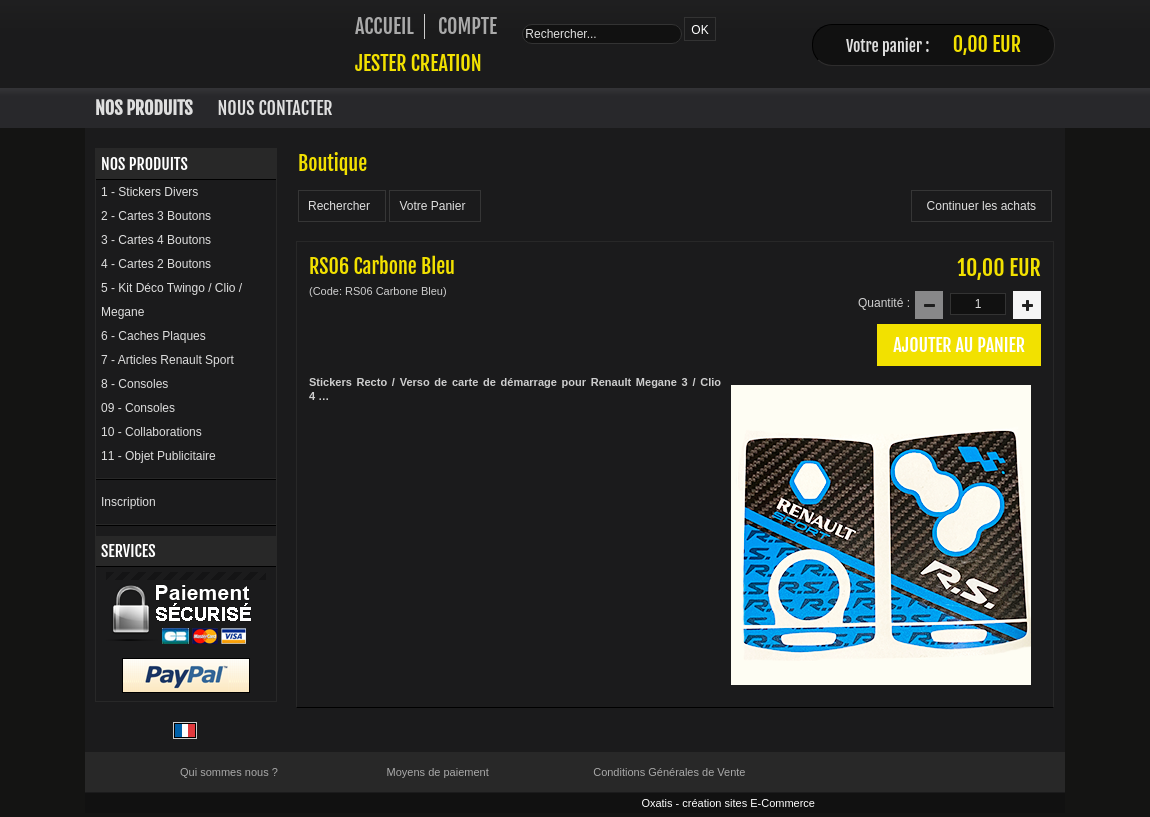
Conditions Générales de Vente (669, 772)
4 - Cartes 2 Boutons (156, 264)
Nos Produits (144, 108)
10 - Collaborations (151, 432)
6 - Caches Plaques (153, 336)
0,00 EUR (987, 44)
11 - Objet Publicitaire (158, 456)
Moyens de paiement (438, 772)
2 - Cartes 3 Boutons (156, 216)
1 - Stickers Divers (149, 192)
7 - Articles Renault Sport (167, 360)
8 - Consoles (134, 384)
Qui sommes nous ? (229, 772)
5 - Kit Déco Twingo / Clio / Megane (171, 300)
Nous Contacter (275, 108)
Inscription (128, 502)
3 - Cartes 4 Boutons (156, 240)
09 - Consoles (138, 408)
